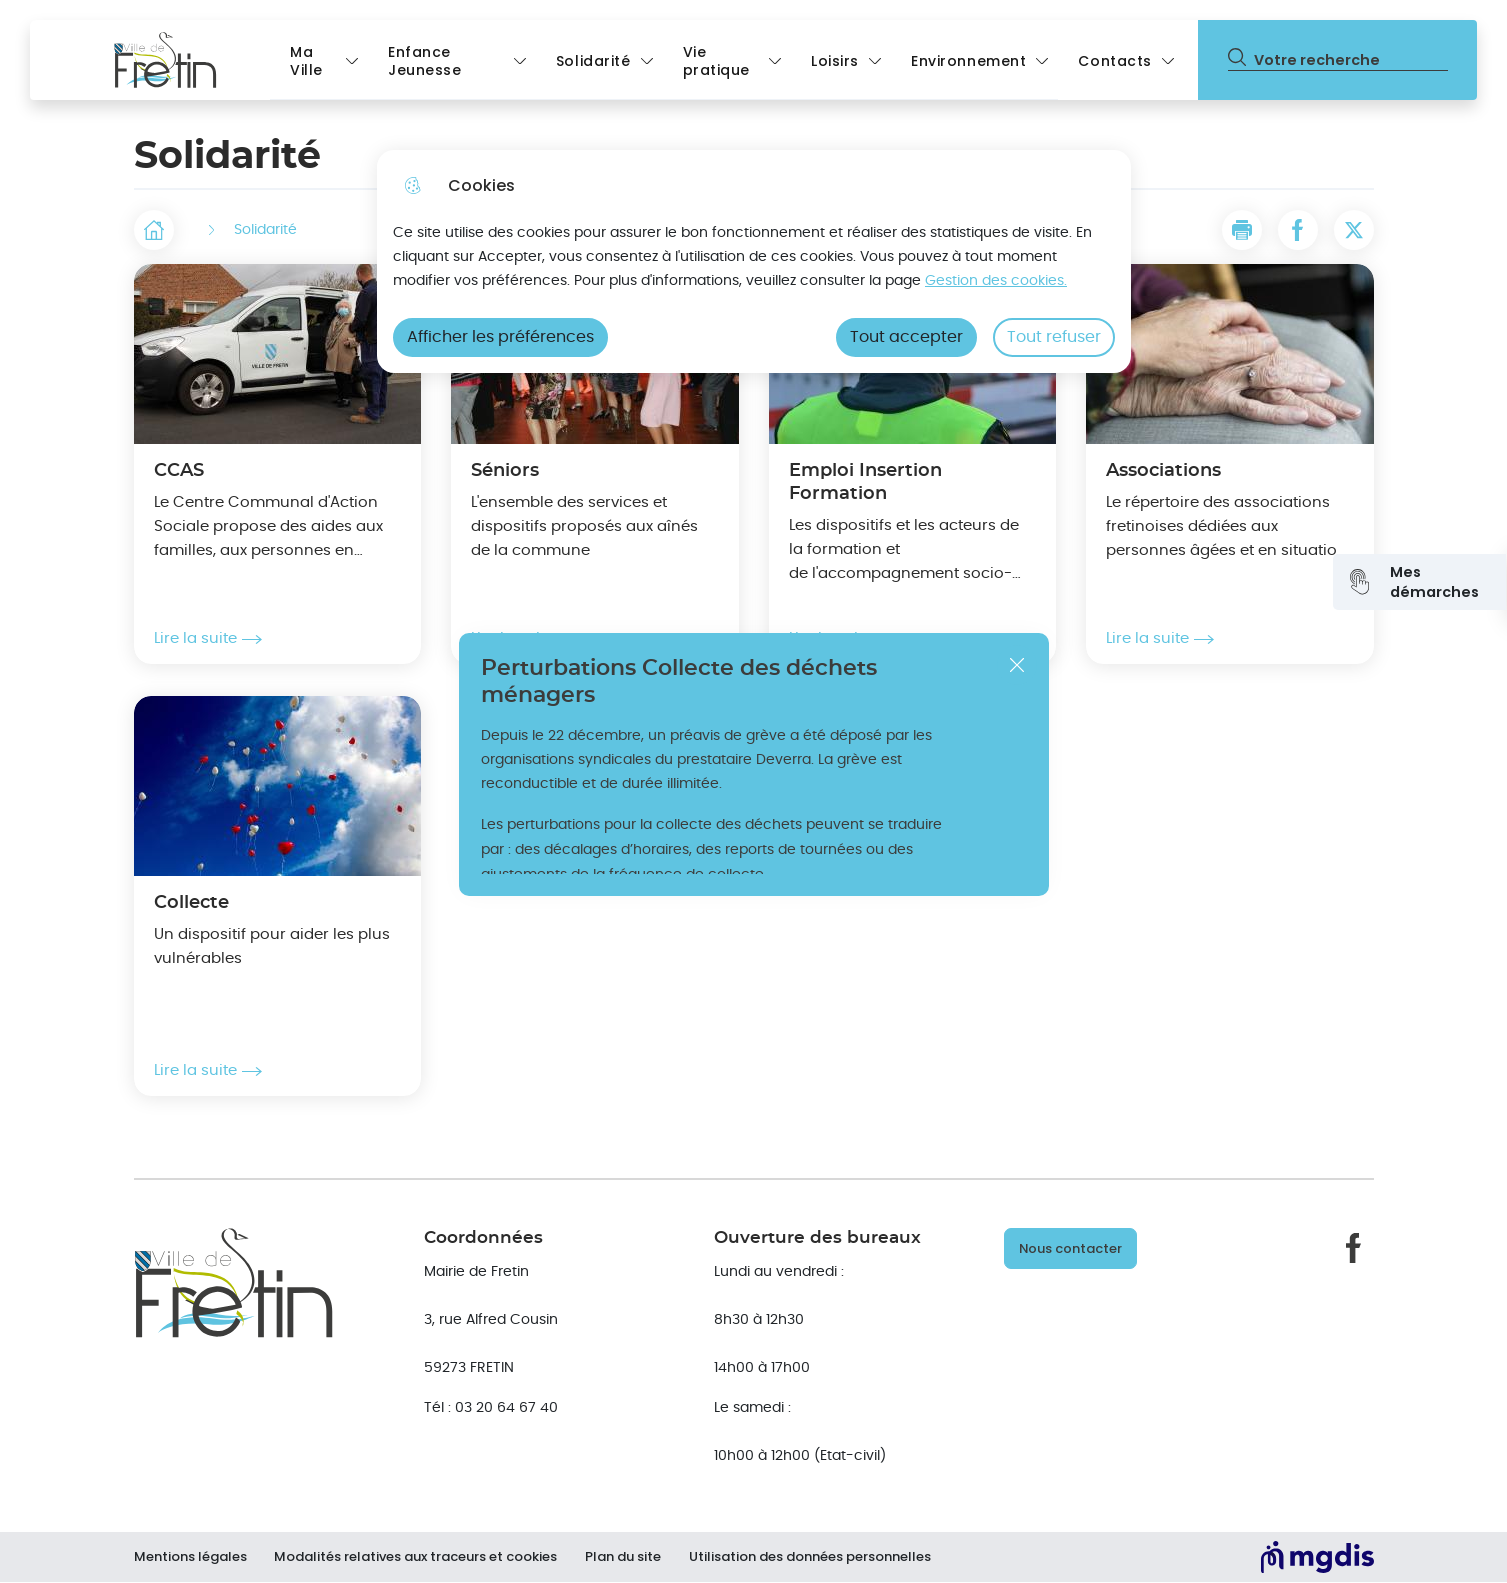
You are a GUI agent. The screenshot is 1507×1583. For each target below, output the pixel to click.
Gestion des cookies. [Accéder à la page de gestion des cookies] (996, 280)
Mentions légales (190, 1557)
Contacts (1115, 61)
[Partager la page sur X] (1354, 230)
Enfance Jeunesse (425, 61)
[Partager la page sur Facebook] (1298, 230)
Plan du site (628, 1557)
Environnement (968, 61)
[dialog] (754, 261)
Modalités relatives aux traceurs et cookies (418, 1557)
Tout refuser (1054, 337)
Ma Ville (306, 61)
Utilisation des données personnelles (817, 1557)
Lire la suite (208, 639)
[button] (1242, 230)
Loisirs (835, 61)
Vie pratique (717, 61)
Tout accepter (906, 337)
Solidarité (593, 61)
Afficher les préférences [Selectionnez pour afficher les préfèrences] (500, 337)
